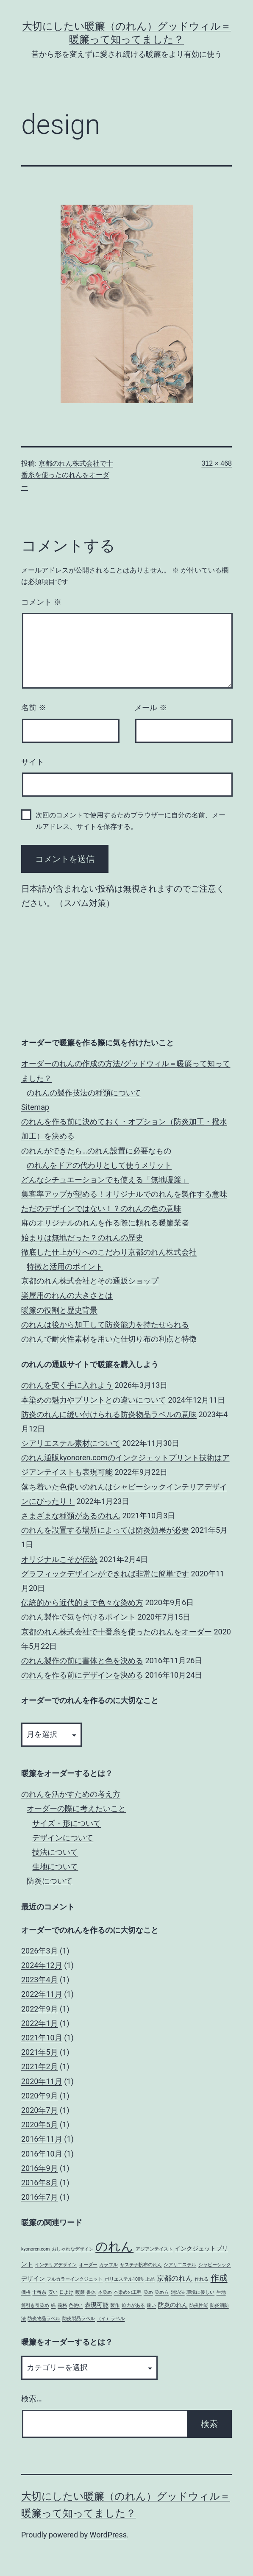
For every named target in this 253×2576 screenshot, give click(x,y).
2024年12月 (41, 1965)
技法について (55, 1852)
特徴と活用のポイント (65, 1266)
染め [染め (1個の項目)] (148, 2292)
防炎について (49, 1880)
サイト (32, 762)
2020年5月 (39, 2124)
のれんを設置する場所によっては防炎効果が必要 (105, 1530)
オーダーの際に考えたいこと (76, 1808)
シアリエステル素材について (70, 1443)
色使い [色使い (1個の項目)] (76, 2305)
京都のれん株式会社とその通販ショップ (89, 1280)
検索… (31, 2398)
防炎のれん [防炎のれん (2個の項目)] (173, 2304)
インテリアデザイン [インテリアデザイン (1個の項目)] (56, 2265)
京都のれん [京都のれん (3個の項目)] (175, 2278)
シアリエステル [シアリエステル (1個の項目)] (180, 2265)
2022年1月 (39, 2023)
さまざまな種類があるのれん (70, 1515)
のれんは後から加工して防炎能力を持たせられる (105, 1324)
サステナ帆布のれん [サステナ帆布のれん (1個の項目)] (141, 2265)
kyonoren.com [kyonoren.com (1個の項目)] (35, 2249)
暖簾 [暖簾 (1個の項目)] (80, 2292)
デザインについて (62, 1837)
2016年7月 (39, 2197)
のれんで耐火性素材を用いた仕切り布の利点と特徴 (109, 1338)
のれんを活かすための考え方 (70, 1794)
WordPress (108, 2534)
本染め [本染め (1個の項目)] (105, 2292)
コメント (41, 602)
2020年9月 (39, 2095)
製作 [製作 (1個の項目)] (115, 2305)
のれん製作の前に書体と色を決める (82, 1660)
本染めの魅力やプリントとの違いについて (93, 1399)
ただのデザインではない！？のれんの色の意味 (101, 1208)
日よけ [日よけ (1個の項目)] (66, 2292)
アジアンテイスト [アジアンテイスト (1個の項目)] (154, 2249)
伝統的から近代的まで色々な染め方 (82, 1602)
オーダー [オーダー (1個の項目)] (88, 2265)
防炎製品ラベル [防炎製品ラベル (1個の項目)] (78, 2318)
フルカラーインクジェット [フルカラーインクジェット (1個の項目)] (75, 2279)
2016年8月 (39, 2182)
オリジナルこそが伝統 (59, 1559)
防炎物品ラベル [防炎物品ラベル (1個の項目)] (44, 2318)
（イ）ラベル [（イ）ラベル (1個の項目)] (111, 2318)
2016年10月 (41, 2153)
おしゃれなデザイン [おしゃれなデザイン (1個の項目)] (73, 2249)
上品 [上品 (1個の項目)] (150, 2279)
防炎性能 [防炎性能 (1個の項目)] (198, 2305)
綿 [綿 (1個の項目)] (53, 2305)
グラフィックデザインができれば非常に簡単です (105, 1573)
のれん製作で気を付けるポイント (78, 1616)
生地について (55, 1866)
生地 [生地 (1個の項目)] (221, 2292)
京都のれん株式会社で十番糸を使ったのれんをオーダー (67, 475)
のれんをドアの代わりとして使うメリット (99, 1165)
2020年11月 (41, 2081)
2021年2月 (39, 2066)
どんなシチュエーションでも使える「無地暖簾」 (105, 1179)
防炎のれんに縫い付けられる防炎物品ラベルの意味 (109, 1414)
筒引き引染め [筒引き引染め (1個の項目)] (35, 2305)
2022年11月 (41, 1994)
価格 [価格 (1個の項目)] (26, 2292)
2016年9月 (39, 2168)
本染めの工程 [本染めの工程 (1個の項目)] (128, 2292)
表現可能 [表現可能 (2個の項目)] (96, 2304)
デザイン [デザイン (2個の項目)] (33, 2278)
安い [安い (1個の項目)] (53, 2292)
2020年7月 (39, 2110)
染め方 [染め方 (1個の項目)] (162, 2292)
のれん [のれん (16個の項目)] (114, 2246)
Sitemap (35, 1107)
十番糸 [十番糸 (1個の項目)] (39, 2292)
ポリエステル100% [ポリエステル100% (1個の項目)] (124, 2279)
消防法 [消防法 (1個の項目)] (178, 2292)
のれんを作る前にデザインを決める (82, 1674)
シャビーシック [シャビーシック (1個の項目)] (214, 2265)
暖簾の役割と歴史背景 (59, 1310)
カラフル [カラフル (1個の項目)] (108, 2265)
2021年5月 (39, 2052)
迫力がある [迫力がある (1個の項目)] (133, 2305)
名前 (33, 707)
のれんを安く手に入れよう (67, 1385)
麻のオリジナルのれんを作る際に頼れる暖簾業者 (105, 1222)
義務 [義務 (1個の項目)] (62, 2305)
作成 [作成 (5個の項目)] (219, 2278)
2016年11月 (41, 2138)
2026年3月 (39, 1950)
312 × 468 (216, 463)
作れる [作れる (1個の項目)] (202, 2279)
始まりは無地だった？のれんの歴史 (82, 1237)
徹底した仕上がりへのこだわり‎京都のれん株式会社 (109, 1252)
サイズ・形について (66, 1823)
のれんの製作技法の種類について (84, 1092)
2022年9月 (39, 2008)
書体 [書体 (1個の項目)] (91, 2292)
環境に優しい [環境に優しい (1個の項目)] (200, 2292)
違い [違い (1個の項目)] (151, 2305)
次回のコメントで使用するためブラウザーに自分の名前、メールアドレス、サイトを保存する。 (130, 820)
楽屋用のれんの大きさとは (67, 1295)
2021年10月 (41, 2037)
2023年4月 (39, 1979)
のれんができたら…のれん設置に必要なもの (96, 1150)
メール (150, 707)
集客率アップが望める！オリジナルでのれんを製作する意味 (124, 1193)
